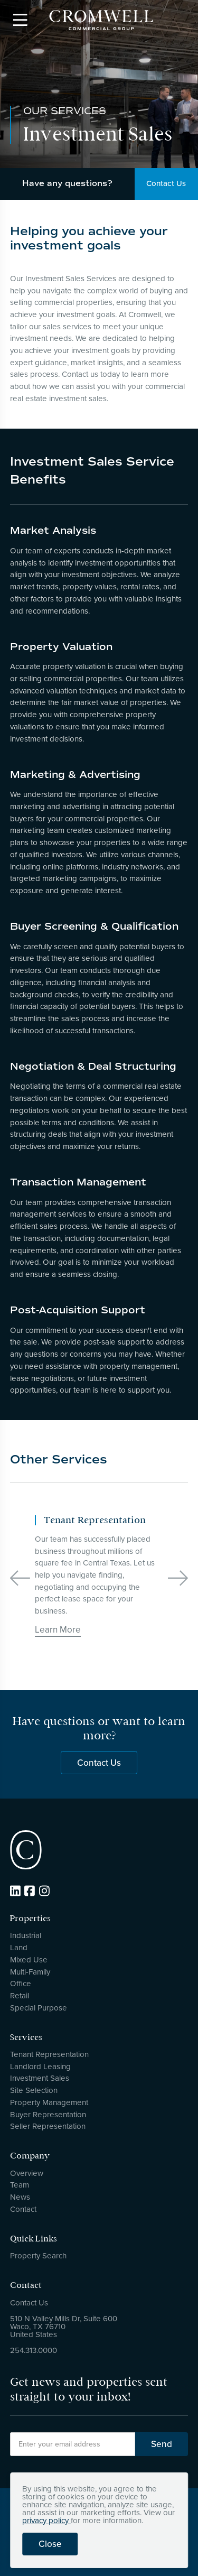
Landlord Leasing (40, 2066)
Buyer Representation (48, 2114)
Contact (23, 2209)
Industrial (25, 1935)
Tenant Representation (49, 2054)
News (20, 2197)
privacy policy (46, 2520)
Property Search (38, 2256)
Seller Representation (48, 2126)
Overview (26, 2173)
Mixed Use (29, 1960)
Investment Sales (39, 2078)
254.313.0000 (33, 2350)
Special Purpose (38, 2008)
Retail (19, 1996)
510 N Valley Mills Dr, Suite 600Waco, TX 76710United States (63, 2326)
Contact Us (99, 1768)
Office (20, 1983)
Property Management (49, 2102)
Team (19, 2185)
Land (18, 1947)
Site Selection (34, 2090)
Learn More (58, 1629)
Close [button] (50, 2544)
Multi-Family (30, 1972)
